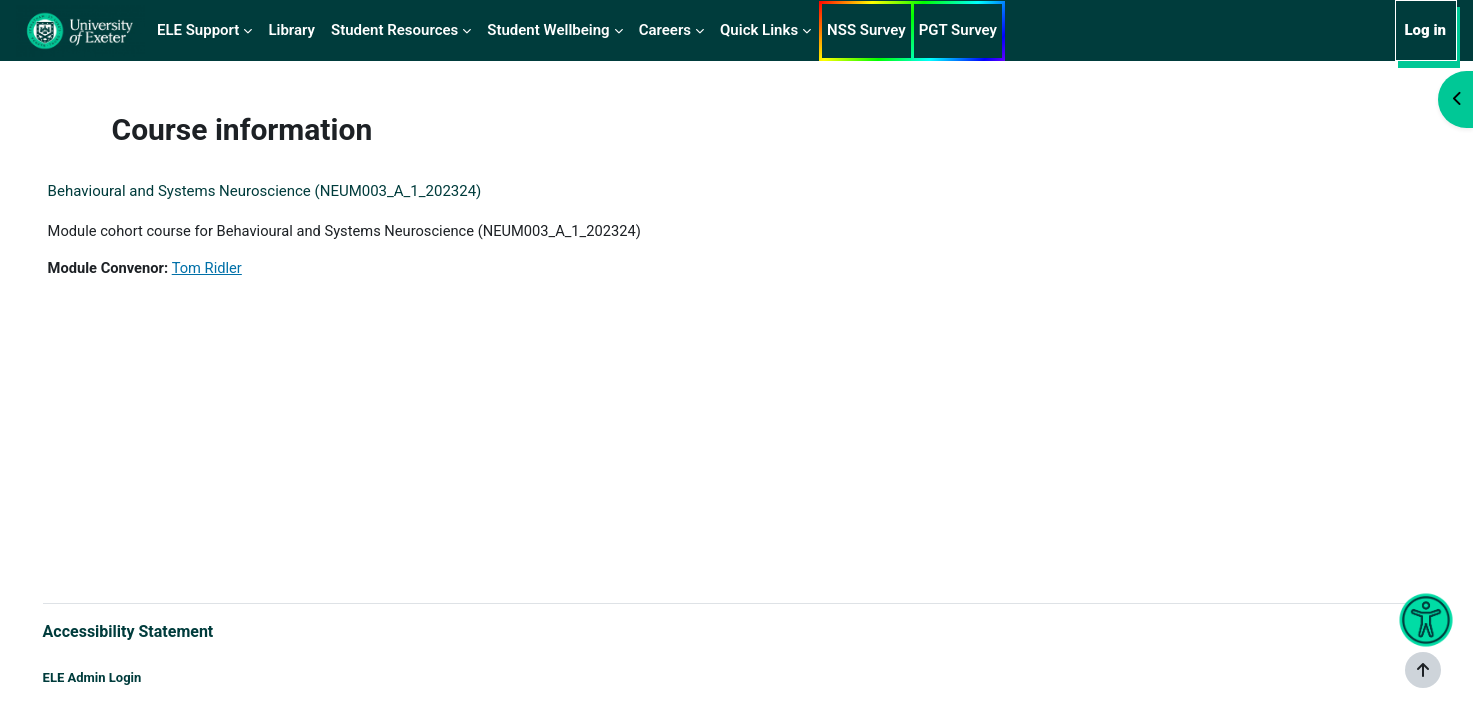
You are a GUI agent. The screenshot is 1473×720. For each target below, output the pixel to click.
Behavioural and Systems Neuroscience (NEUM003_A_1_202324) (293, 191)
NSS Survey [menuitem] (866, 30)
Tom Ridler (239, 269)
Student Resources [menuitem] (394, 30)
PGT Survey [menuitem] (958, 30)
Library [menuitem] (291, 30)
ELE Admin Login (120, 677)
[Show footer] (1423, 670)
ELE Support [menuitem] (198, 30)
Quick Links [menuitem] (759, 30)
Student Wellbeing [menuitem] (548, 30)
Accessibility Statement (156, 630)
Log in (1425, 30)
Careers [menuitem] (665, 30)
